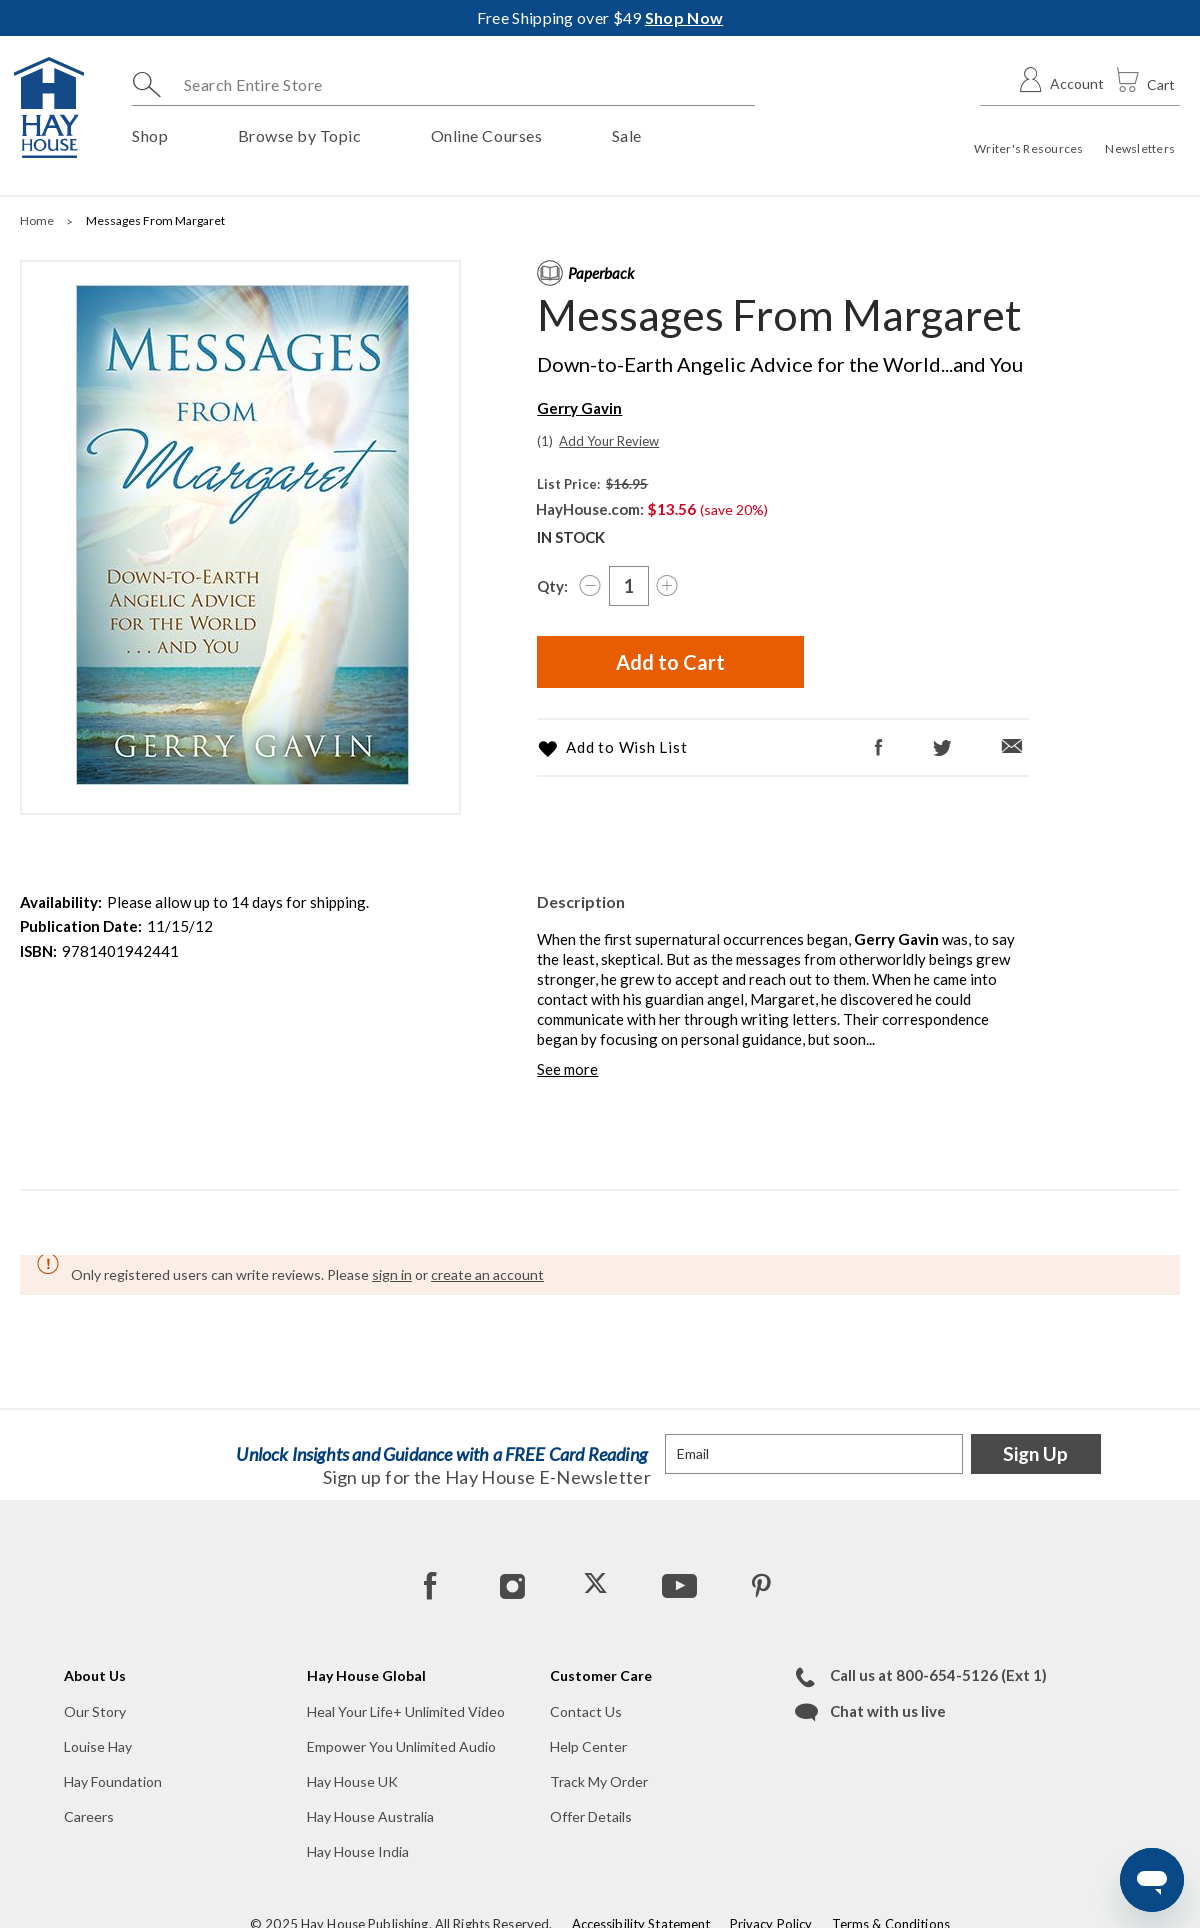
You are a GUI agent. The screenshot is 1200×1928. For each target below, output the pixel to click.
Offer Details (591, 1816)
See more (567, 1069)
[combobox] (443, 85)
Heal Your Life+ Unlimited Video (406, 1711)
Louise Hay (98, 1746)
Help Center (588, 1746)
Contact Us (586, 1711)
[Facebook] (879, 747)
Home (38, 220)
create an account (487, 1274)
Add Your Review (609, 441)
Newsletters (1140, 148)
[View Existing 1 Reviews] (546, 441)
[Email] (1012, 747)
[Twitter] (942, 748)
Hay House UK (352, 1781)
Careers (89, 1816)
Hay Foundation (113, 1781)
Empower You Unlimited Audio (401, 1746)
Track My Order (599, 1781)
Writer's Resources (1028, 148)
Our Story (95, 1711)
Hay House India (358, 1851)
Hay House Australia (370, 1816)
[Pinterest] (761, 1585)
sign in (392, 1274)
